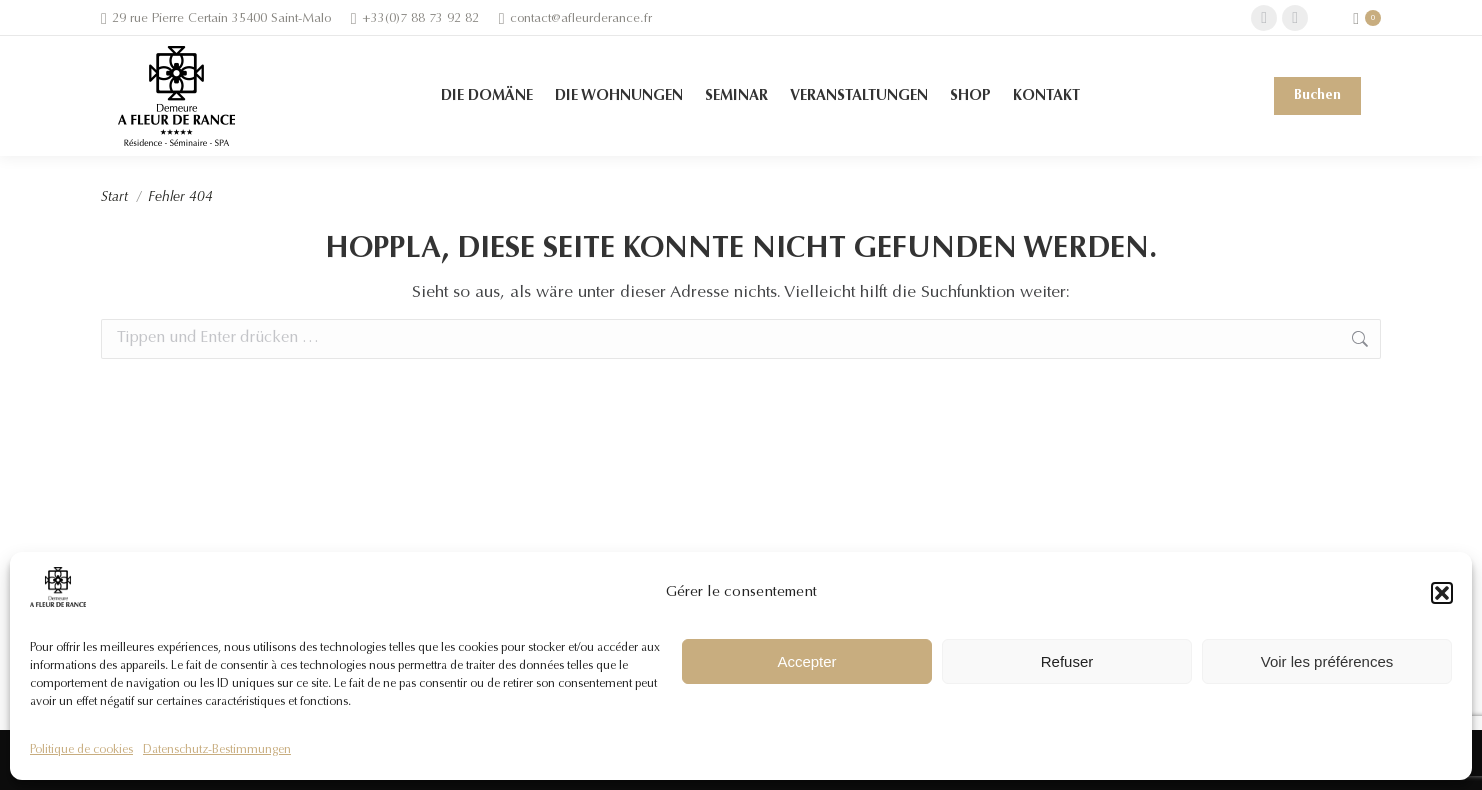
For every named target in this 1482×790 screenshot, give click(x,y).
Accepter (806, 661)
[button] (1442, 593)
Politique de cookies (81, 750)
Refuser (1067, 661)
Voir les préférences (1327, 661)
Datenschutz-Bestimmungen (217, 750)
